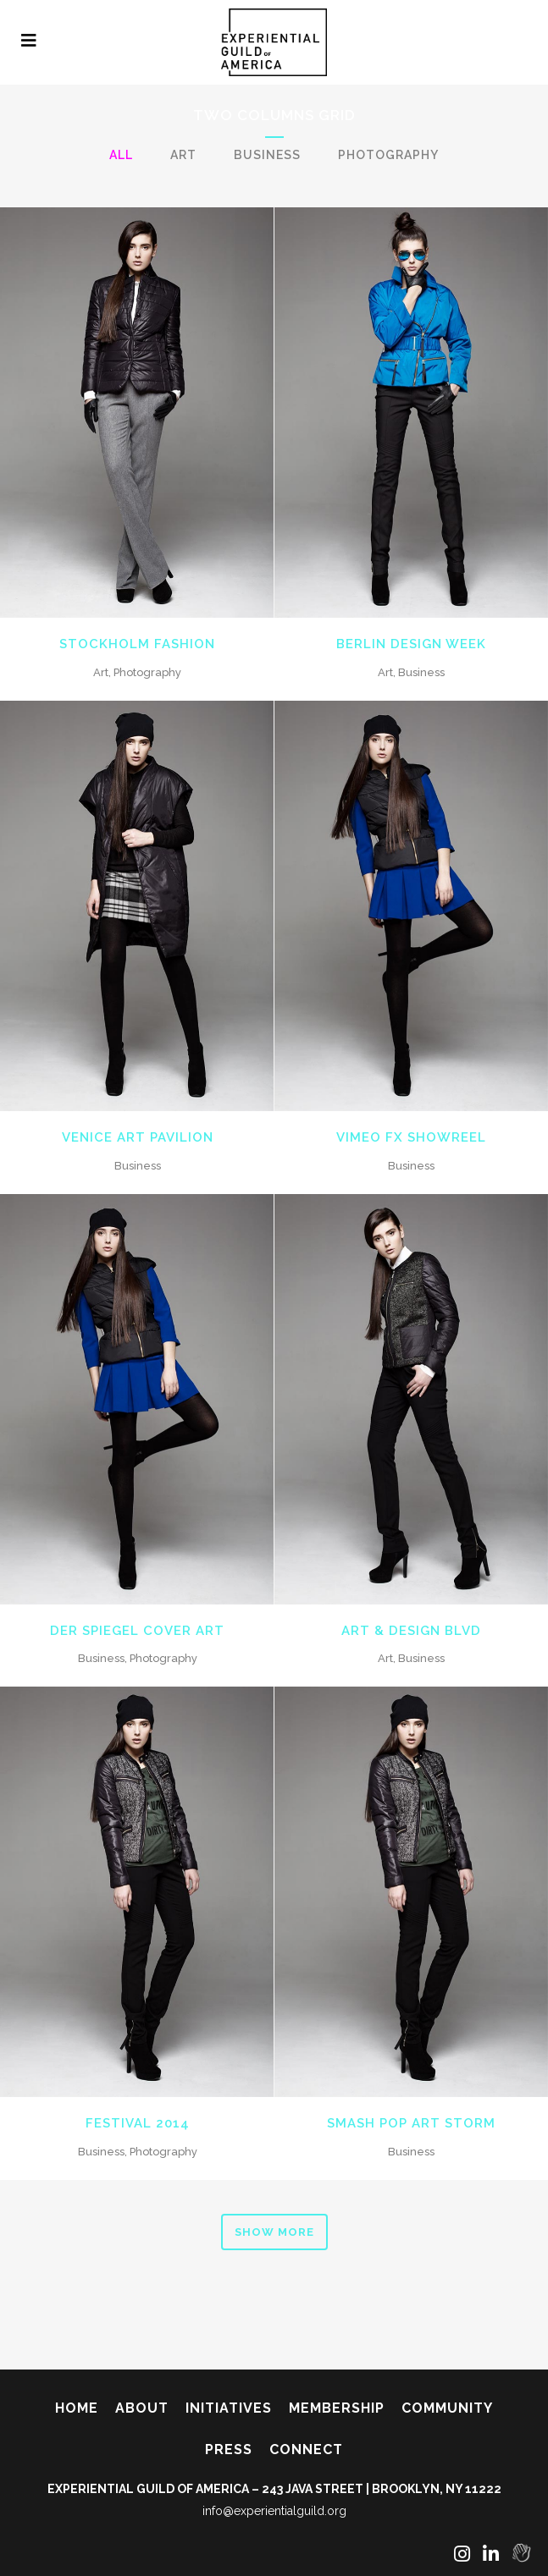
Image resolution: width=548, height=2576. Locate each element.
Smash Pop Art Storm (411, 2123)
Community (447, 2408)
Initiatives (228, 2408)
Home (76, 2408)
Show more (274, 2232)
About (142, 2408)
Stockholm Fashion (137, 644)
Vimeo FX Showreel (411, 1137)
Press (228, 2449)
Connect (306, 2449)
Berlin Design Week (411, 644)
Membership (337, 2408)
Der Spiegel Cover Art (137, 1630)
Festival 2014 (138, 2123)
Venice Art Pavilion (137, 1137)
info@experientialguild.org (274, 2511)
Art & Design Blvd (411, 1630)
